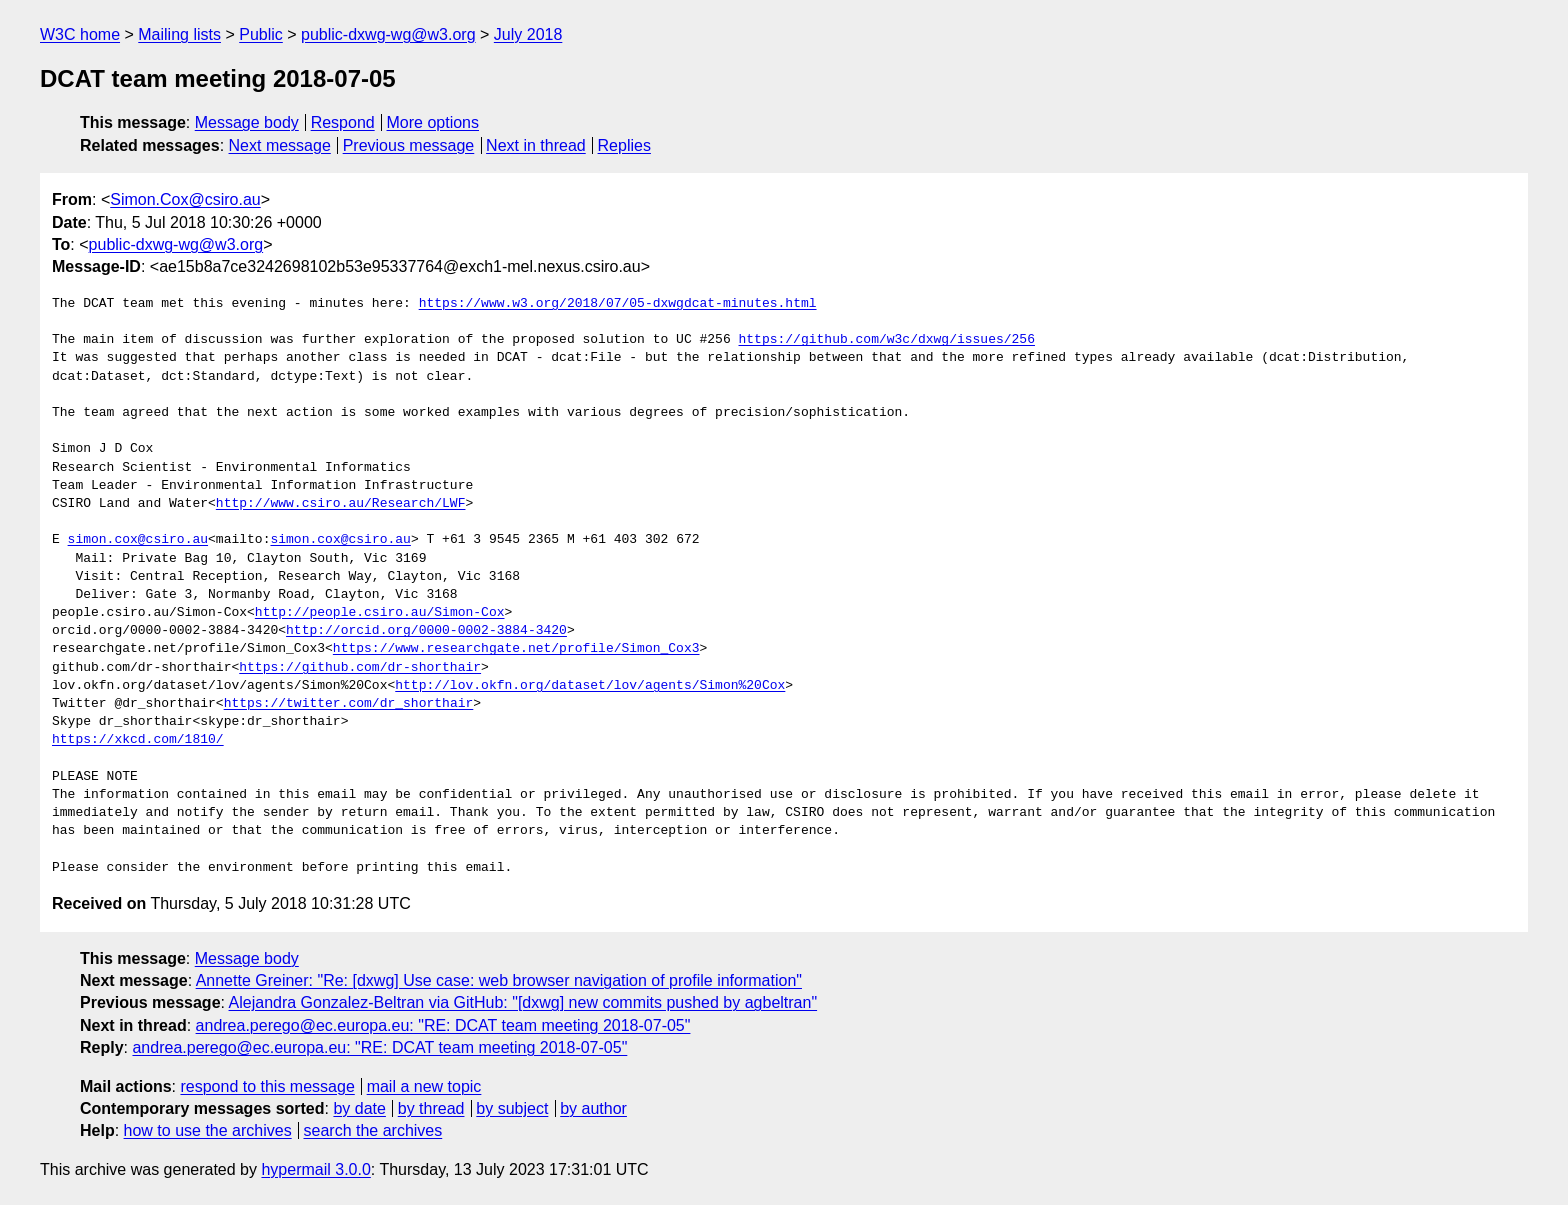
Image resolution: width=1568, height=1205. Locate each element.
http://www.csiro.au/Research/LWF (341, 504)
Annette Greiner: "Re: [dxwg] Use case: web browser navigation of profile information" (499, 980)
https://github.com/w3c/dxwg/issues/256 (886, 340)
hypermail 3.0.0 (315, 1169)
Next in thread (536, 145)
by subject (512, 1108)
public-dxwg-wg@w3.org (388, 34)
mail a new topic (424, 1086)
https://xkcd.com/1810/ (138, 740)
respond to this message (267, 1086)
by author (593, 1108)
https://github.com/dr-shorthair (360, 668)
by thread (431, 1108)
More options (433, 122)
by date (359, 1108)
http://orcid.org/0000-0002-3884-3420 (426, 631)
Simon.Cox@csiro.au (185, 199)
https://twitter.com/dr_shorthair (349, 704)
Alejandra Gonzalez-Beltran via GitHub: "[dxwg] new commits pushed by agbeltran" (523, 1002)
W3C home (80, 34)
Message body (247, 122)
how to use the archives (208, 1130)
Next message (280, 145)
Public (261, 34)
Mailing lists (179, 34)
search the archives (373, 1130)
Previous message (409, 145)
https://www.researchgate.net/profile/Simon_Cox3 (516, 649)
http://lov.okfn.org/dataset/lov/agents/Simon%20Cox (590, 686)
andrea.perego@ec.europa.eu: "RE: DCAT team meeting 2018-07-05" (443, 1025)
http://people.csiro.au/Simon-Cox (380, 613)
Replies (624, 145)
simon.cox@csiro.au (138, 540)
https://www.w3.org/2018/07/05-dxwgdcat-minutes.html (618, 304)
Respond (343, 122)
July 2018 (528, 34)
